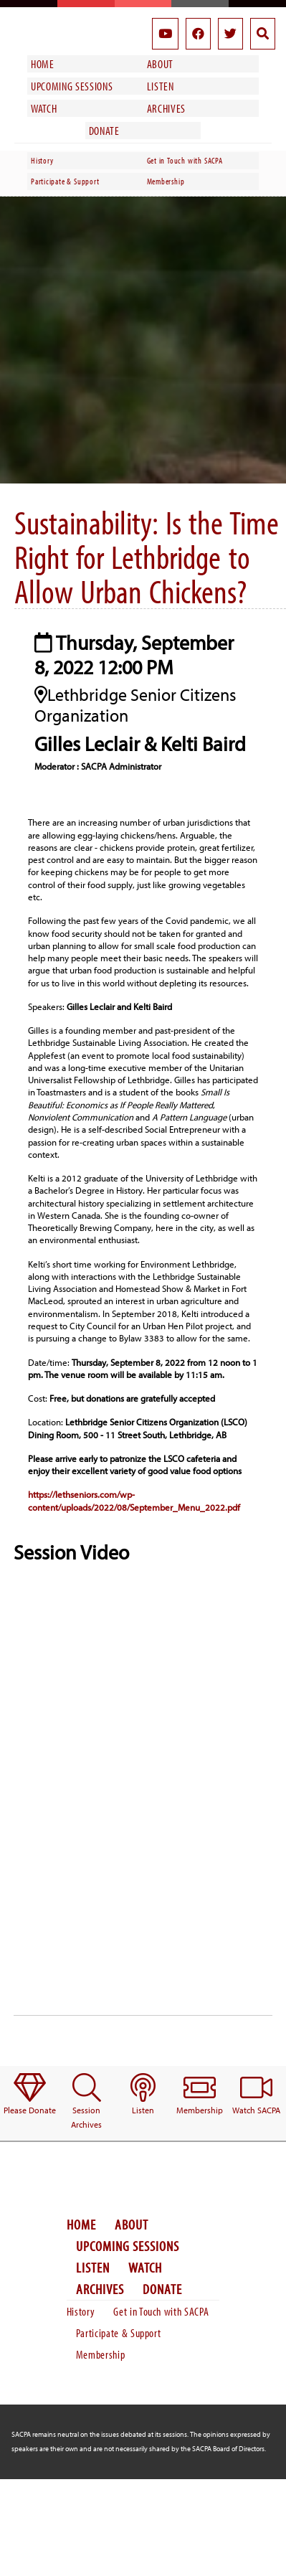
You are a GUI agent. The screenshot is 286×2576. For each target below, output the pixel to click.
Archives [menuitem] (166, 108)
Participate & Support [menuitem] (65, 181)
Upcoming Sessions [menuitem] (72, 86)
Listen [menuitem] (160, 86)
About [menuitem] (160, 64)
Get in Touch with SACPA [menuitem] (185, 160)
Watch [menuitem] (44, 108)
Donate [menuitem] (104, 130)
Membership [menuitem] (166, 181)
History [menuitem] (42, 160)
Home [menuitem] (42, 64)
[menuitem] (29, 2095)
